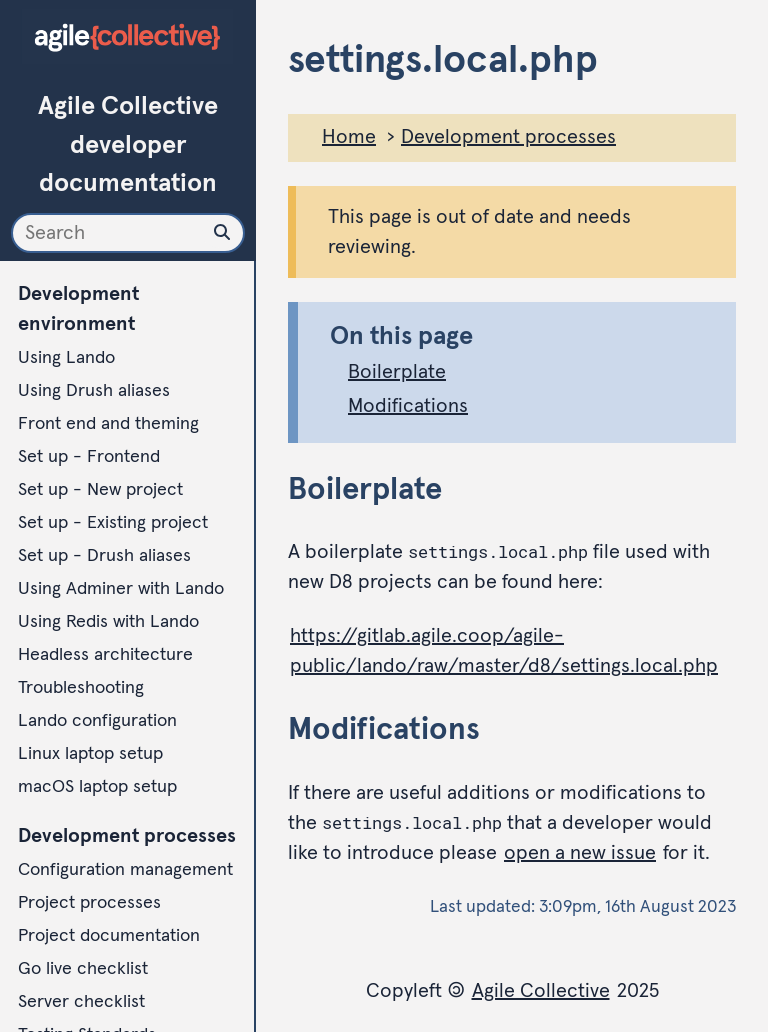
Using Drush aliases (94, 391)
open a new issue (580, 853)
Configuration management (125, 870)
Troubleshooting (81, 688)
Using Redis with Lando (108, 622)
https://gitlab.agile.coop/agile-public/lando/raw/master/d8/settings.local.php (504, 651)
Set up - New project (100, 490)
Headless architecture (105, 655)
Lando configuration (97, 721)
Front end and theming (108, 424)
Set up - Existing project (113, 523)
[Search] (128, 233)
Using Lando (66, 358)
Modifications (408, 406)
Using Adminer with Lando (121, 589)
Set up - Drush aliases (104, 556)
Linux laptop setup (90, 754)
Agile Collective (541, 991)
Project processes (89, 903)
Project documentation (109, 936)
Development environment (78, 309)
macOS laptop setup (97, 787)
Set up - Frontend (89, 457)
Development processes (127, 836)
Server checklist (81, 1002)
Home (349, 137)
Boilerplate (397, 372)
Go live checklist (83, 969)
